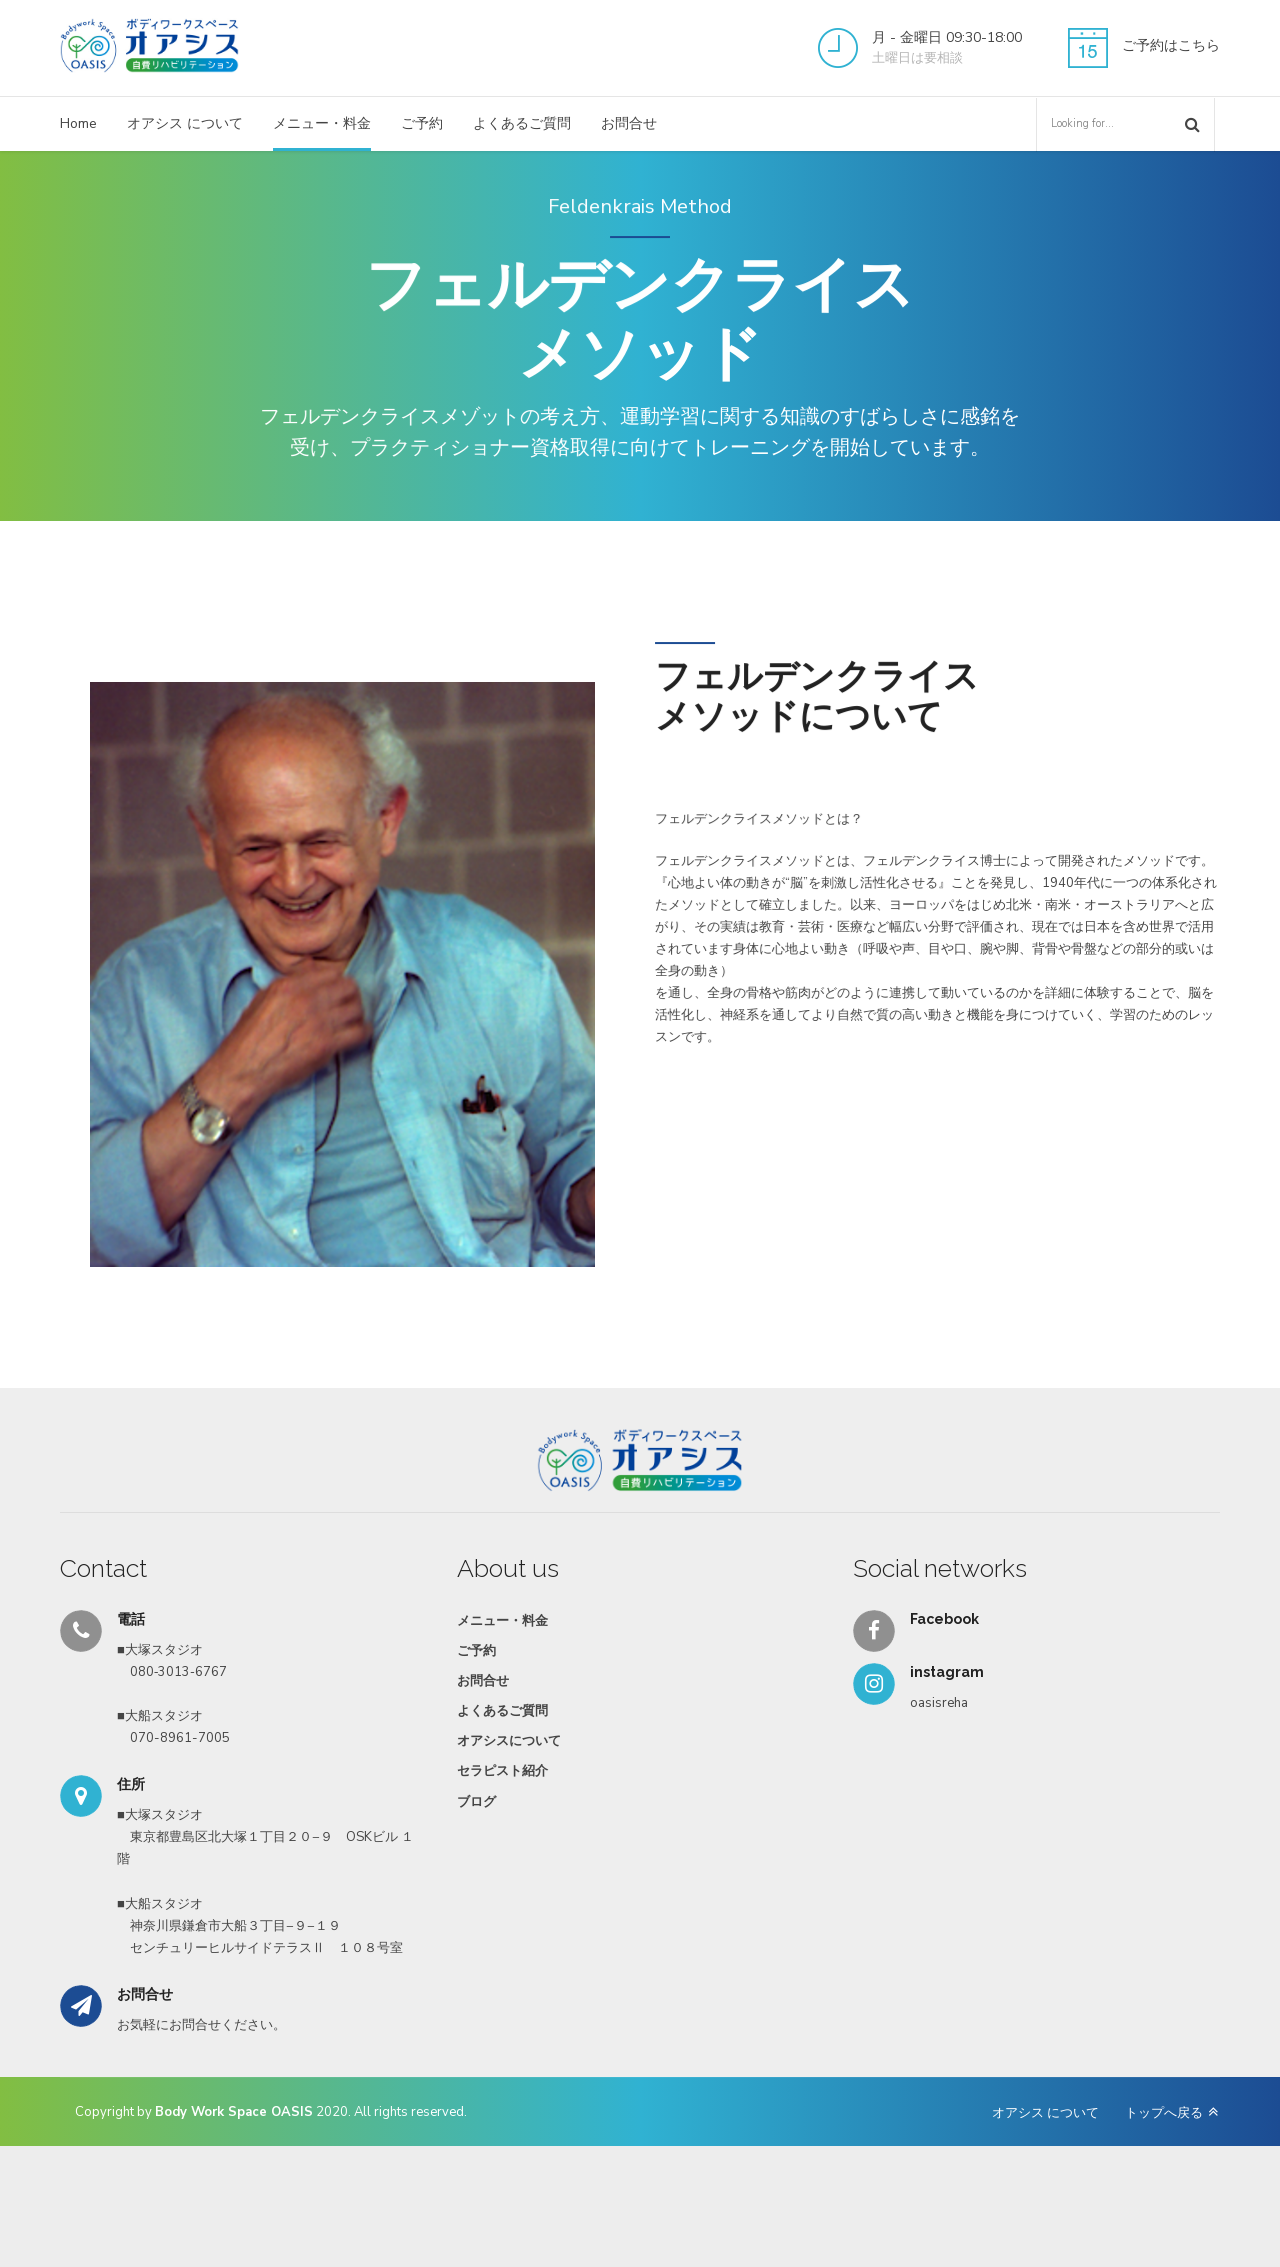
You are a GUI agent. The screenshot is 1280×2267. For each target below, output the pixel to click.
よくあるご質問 (522, 123)
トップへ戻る (1164, 2113)
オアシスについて (509, 1741)
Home (78, 123)
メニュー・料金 (322, 123)
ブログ (476, 1802)
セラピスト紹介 (502, 1771)
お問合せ (629, 123)
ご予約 (422, 123)
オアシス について (185, 123)
